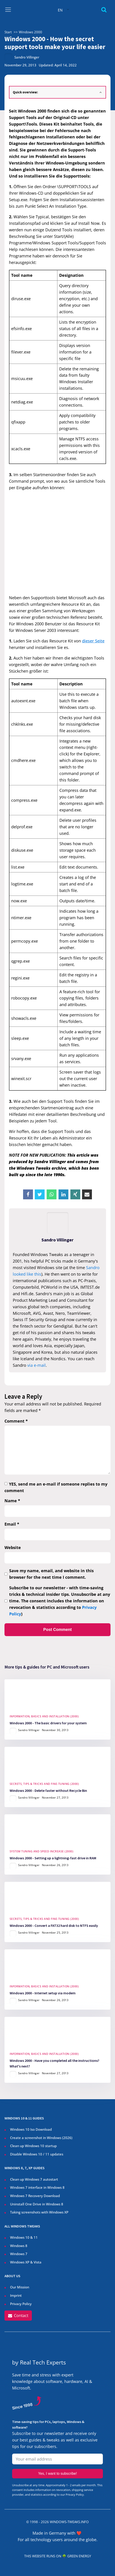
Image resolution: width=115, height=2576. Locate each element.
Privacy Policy (21, 2303)
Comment (16, 1421)
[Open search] (104, 10)
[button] (18, 2315)
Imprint (16, 2295)
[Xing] (75, 1194)
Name (12, 1500)
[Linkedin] (63, 1194)
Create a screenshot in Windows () (41, 2138)
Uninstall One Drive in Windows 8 (36, 2204)
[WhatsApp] (51, 1194)
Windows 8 (18, 2245)
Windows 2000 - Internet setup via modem (43, 1993)
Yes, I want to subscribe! (57, 2473)
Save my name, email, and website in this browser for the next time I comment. (51, 1574)
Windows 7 (18, 2254)
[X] (40, 1194)
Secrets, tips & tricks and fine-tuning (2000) (44, 1784)
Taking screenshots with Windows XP (39, 2212)
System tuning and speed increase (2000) (42, 1851)
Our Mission (19, 2287)
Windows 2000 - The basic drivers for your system (48, 1723)
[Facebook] (28, 1194)
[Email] (87, 1194)
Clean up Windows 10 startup (33, 2146)
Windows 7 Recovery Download (35, 2195)
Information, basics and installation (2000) (44, 1716)
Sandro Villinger (26, 57)
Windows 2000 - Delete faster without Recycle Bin (48, 1790)
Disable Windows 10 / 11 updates (36, 2154)
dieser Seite (93, 641)
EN (60, 10)
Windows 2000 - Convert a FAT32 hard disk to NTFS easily (54, 1925)
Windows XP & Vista (25, 2262)
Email (11, 1524)
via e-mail (36, 1365)
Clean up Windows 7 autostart (34, 2179)
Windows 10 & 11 (24, 2237)
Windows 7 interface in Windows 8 (37, 2187)
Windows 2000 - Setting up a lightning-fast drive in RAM (53, 1858)
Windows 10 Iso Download (31, 2129)
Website (12, 1547)
